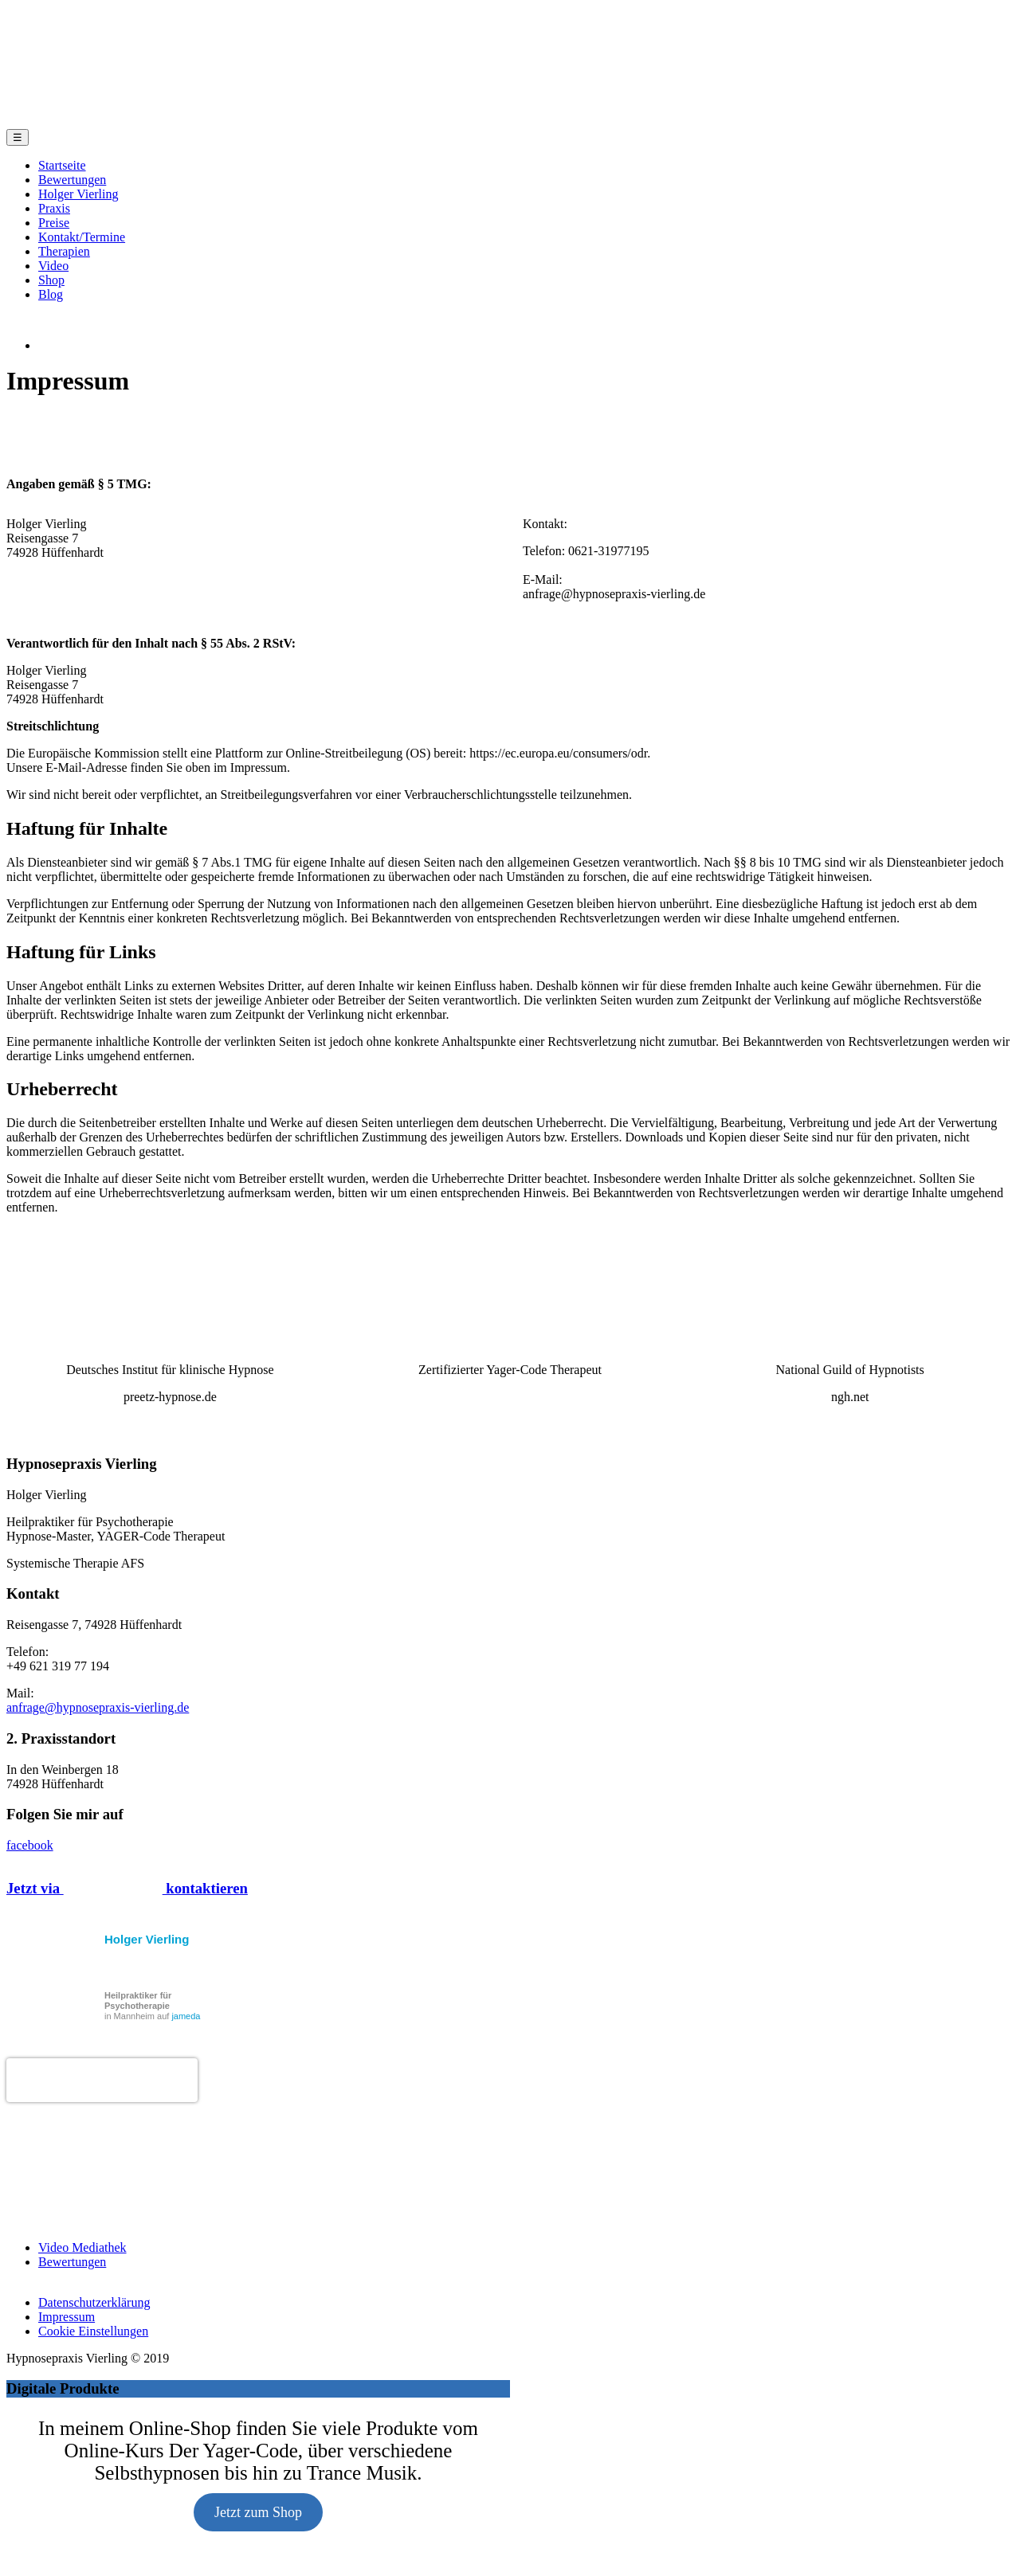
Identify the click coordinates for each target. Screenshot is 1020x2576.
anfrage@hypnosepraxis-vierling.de (97, 1674)
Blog (50, 294)
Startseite (62, 165)
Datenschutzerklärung (94, 2269)
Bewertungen (72, 179)
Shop (51, 280)
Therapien (64, 251)
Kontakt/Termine (81, 237)
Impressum (66, 2283)
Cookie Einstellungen (93, 2297)
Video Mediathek (82, 2214)
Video (53, 265)
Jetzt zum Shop (258, 2479)
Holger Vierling (78, 194)
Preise (53, 222)
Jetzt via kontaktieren (127, 1854)
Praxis (54, 208)
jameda (185, 1982)
